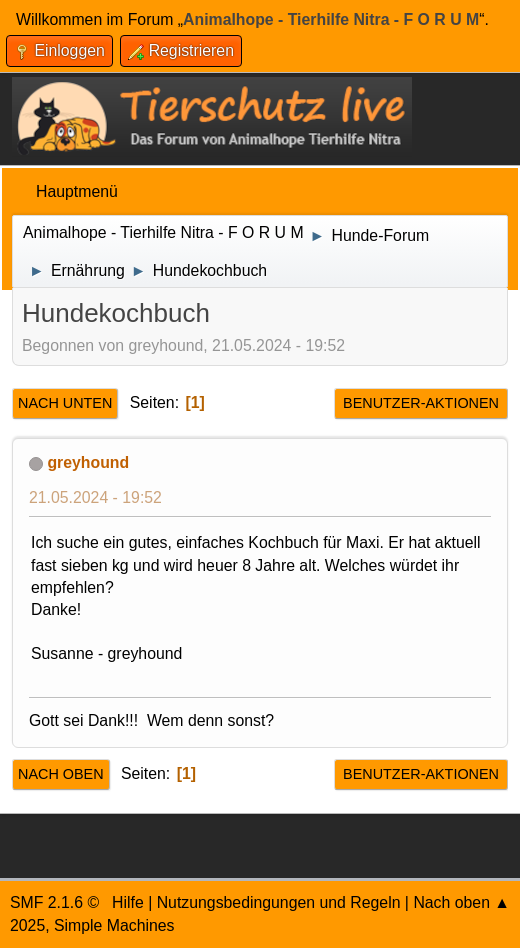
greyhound (88, 462)
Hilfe (128, 902)
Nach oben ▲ (461, 902)
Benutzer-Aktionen (421, 403)
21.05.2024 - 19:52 (95, 497)
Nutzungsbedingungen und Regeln (279, 902)
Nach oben (61, 774)
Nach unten (65, 403)
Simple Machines (114, 925)
